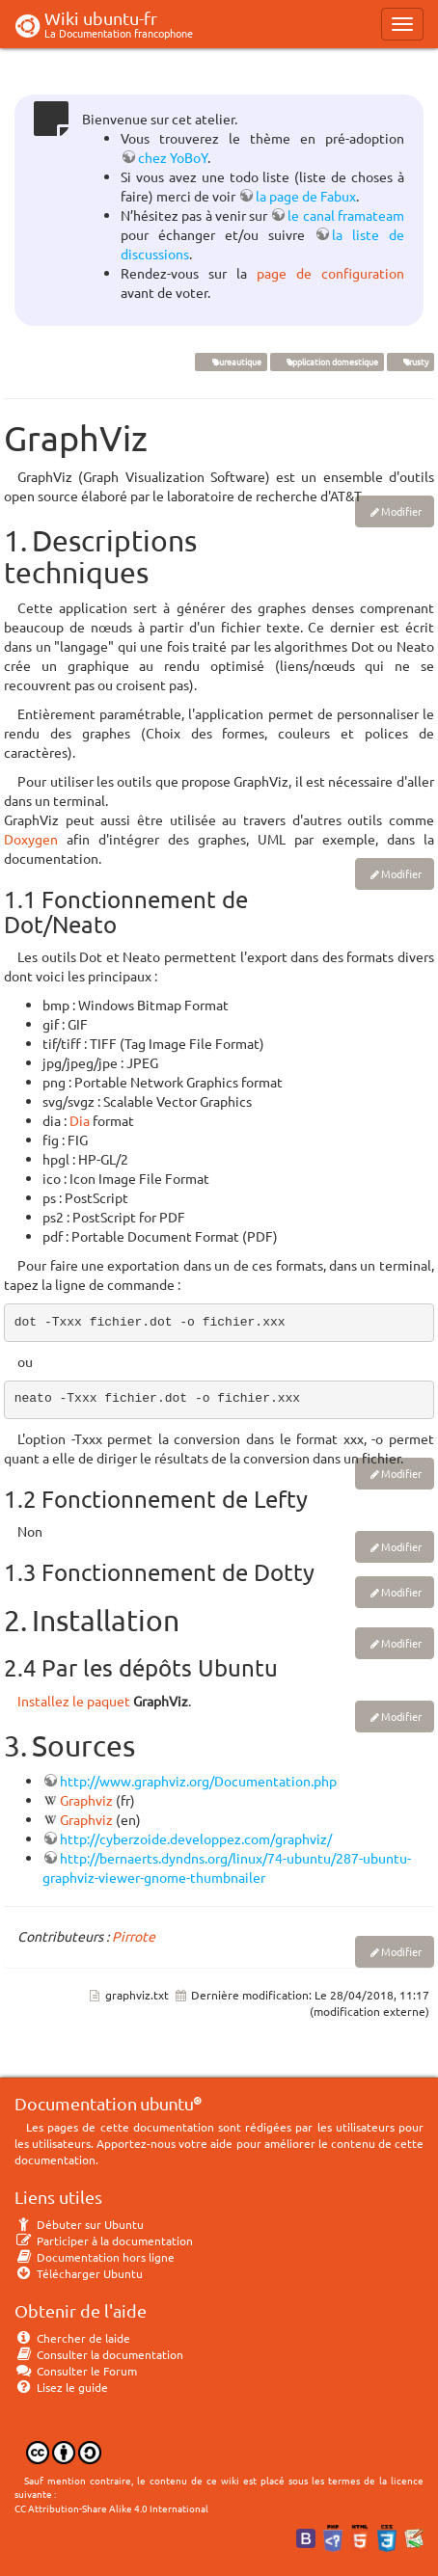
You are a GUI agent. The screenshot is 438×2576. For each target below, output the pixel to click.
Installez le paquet (73, 1700)
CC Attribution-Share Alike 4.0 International (111, 2508)
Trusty (410, 361)
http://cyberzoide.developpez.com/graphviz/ (196, 1838)
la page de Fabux (306, 195)
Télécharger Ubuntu (78, 2273)
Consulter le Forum (75, 2370)
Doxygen (31, 838)
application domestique (326, 361)
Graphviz (86, 1800)
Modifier (401, 511)
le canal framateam (345, 215)
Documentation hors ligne (94, 2257)
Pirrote (133, 1936)
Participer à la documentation (103, 2240)
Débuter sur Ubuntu (79, 2224)
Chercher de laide (72, 2338)
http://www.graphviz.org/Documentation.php (198, 1780)
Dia (79, 1120)
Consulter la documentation (98, 2354)
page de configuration (330, 273)
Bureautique (231, 361)
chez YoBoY (172, 157)
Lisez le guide (61, 2387)
